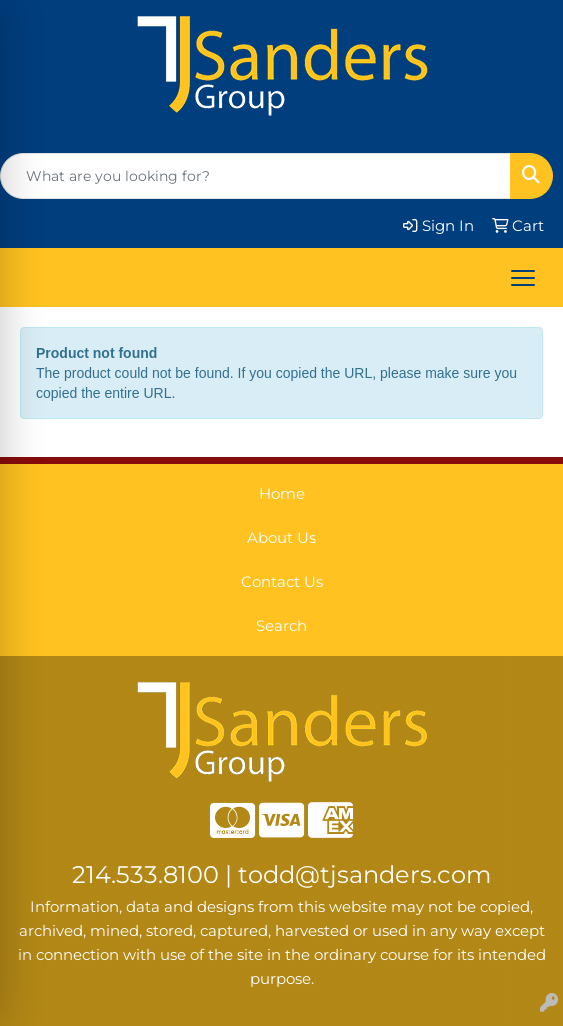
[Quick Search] (255, 176)
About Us (281, 538)
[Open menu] (523, 278)
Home (282, 494)
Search (281, 626)
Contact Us (282, 582)
